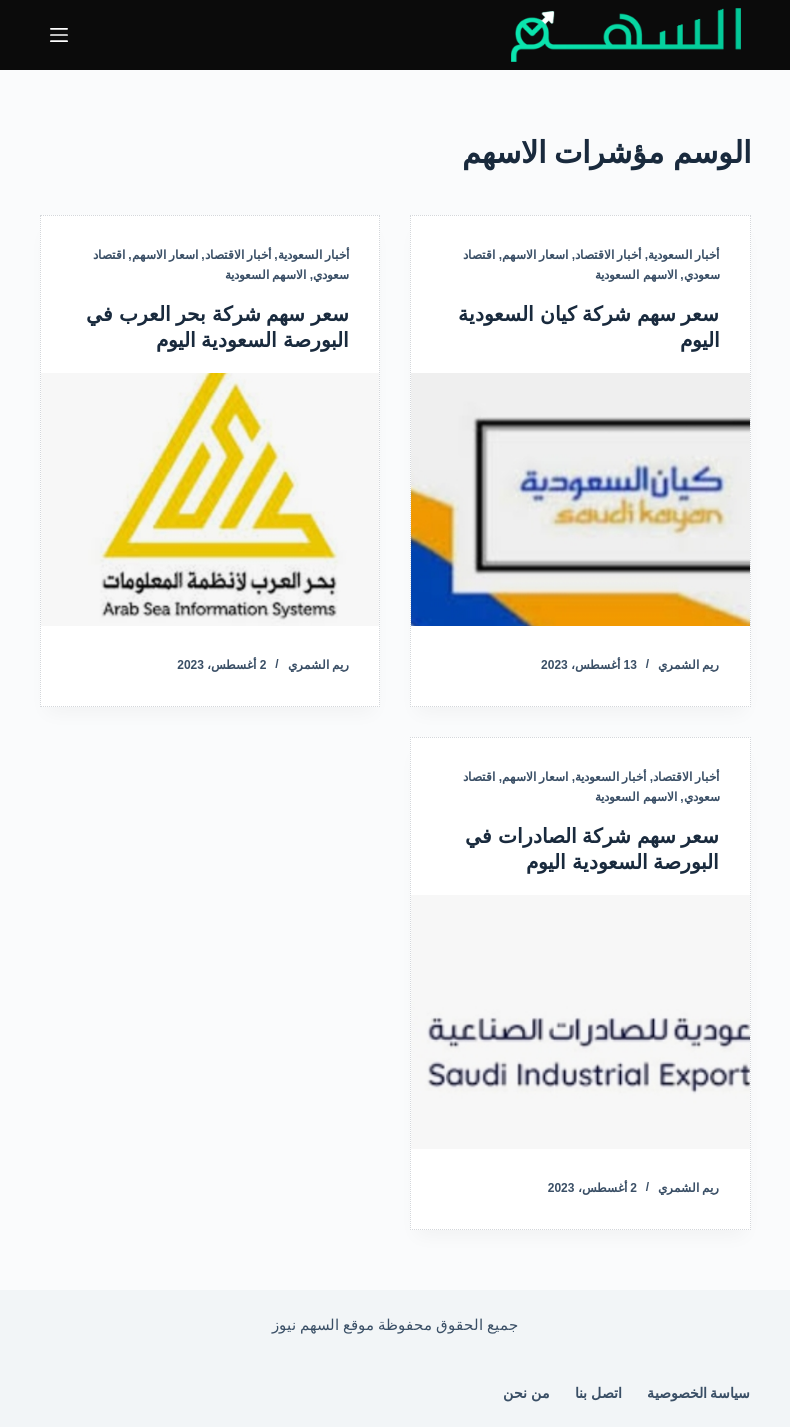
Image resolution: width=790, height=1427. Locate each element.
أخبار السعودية (683, 255)
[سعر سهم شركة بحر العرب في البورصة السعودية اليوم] (210, 500)
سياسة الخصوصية (699, 1393)
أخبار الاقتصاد (608, 255)
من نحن (526, 1393)
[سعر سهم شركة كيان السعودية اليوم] (580, 500)
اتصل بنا (598, 1393)
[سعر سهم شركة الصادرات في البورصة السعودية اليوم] (580, 1022)
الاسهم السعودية (635, 275)
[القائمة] (59, 35)
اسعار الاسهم (535, 255)
